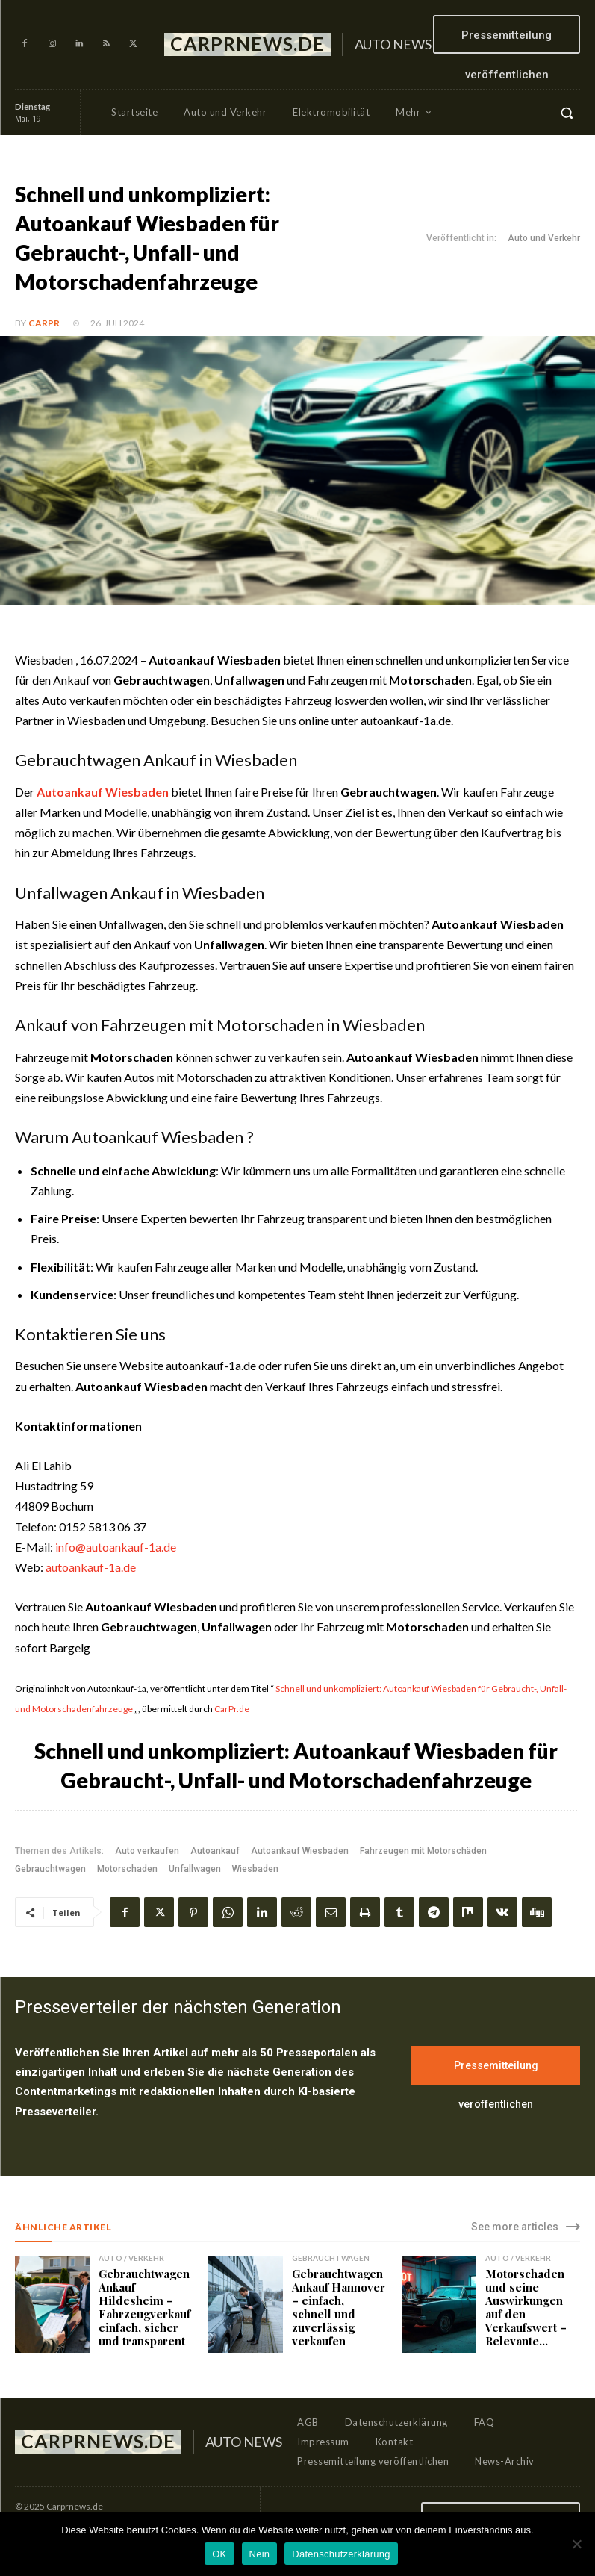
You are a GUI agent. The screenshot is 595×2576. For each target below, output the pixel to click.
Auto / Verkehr (131, 2257)
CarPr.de (231, 1708)
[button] (566, 112)
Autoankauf (215, 1851)
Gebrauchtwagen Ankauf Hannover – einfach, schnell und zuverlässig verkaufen (338, 2307)
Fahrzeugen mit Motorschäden (423, 1851)
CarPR (44, 323)
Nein (259, 2554)
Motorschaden (127, 1869)
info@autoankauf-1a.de (115, 1547)
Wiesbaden (255, 1869)
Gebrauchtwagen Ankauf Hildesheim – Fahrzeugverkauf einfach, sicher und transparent (144, 2307)
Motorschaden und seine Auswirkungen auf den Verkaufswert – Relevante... (526, 2307)
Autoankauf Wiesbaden (300, 1851)
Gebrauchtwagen (50, 1869)
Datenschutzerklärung (341, 2554)
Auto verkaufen (147, 1851)
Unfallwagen (195, 1869)
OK (219, 2554)
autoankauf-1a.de (91, 1567)
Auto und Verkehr (544, 238)
